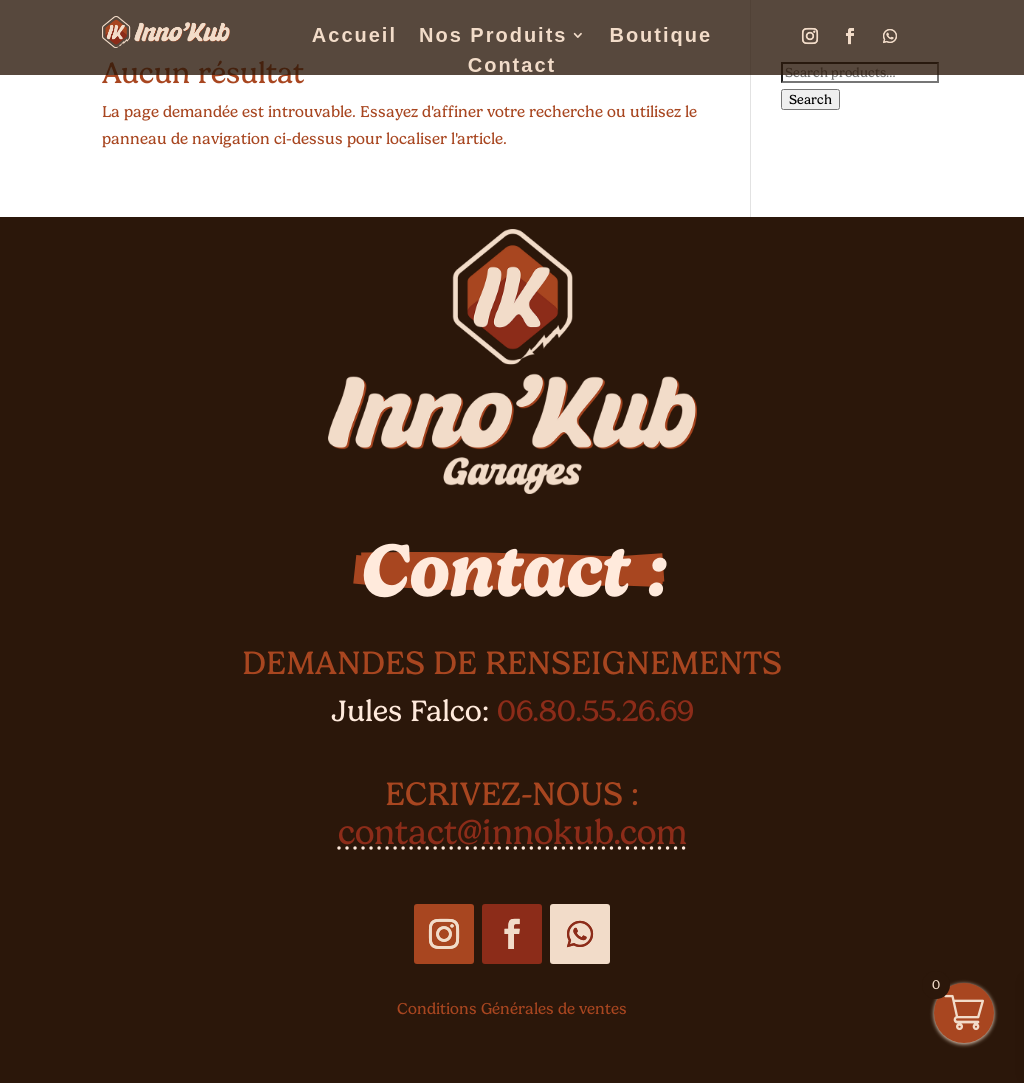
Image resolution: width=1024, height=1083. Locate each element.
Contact (512, 67)
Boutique (660, 37)
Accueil (354, 37)
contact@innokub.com (512, 832)
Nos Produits (493, 37)
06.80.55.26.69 (595, 710)
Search (810, 99)
